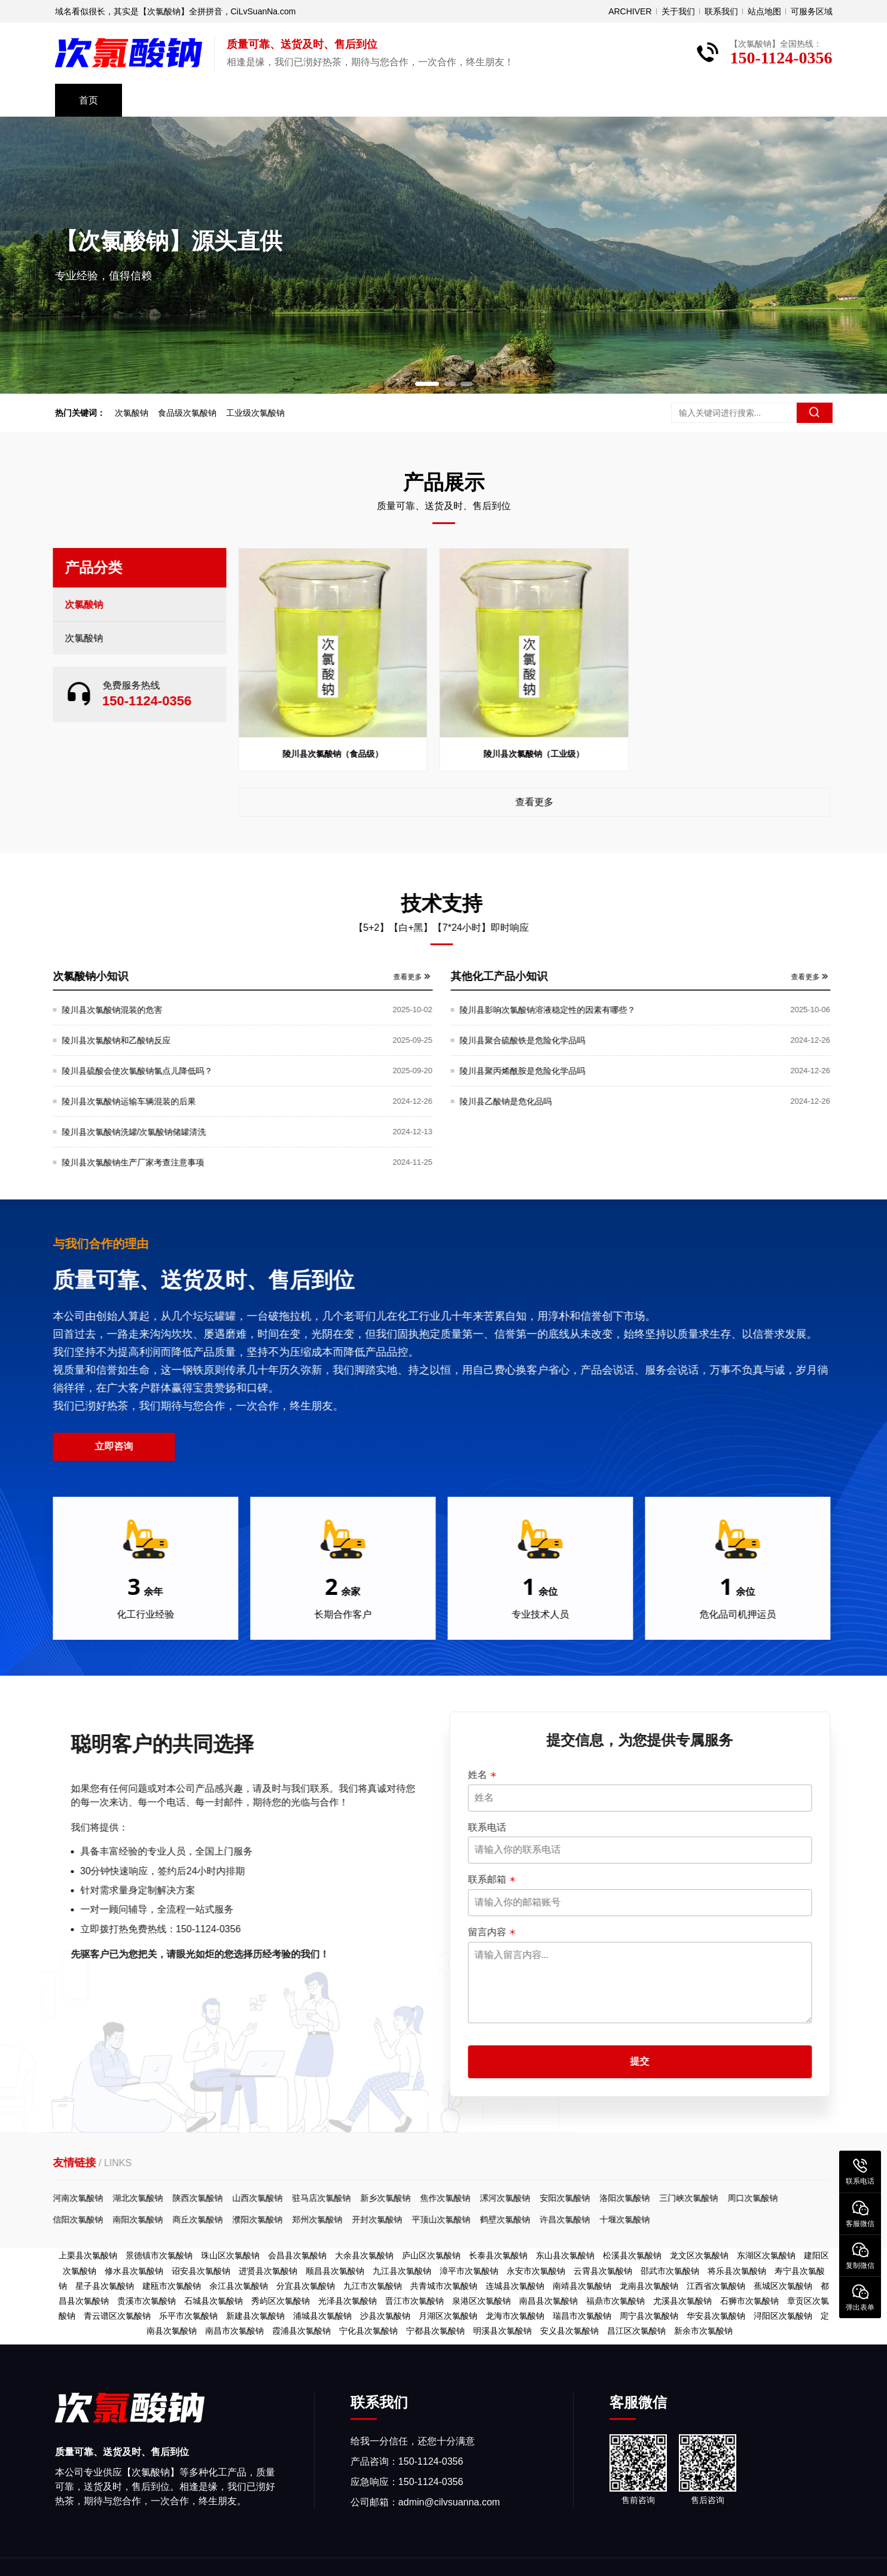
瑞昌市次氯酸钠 (582, 2316)
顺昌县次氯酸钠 (335, 2271)
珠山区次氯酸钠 (230, 2255)
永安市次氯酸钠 (536, 2271)
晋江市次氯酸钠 (414, 2301)
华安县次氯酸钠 (716, 2316)
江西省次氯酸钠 (716, 2286)
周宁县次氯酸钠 (649, 2316)
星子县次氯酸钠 (104, 2286)
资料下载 (423, 100)
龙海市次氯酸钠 (515, 2316)
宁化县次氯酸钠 (368, 2331)
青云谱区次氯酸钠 (117, 2316)
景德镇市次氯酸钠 (159, 2255)
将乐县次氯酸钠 (737, 2271)
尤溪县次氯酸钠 (682, 2301)
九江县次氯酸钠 (402, 2271)
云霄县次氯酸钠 (603, 2271)
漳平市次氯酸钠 (469, 2271)
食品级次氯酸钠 (193, 413)
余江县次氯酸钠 (238, 2286)
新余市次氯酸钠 (703, 2331)
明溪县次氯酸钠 (502, 2331)
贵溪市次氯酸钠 (146, 2301)
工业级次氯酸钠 (261, 413)
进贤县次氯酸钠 (268, 2271)
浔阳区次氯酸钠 (783, 2316)
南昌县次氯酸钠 (548, 2301)
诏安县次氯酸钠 (201, 2271)
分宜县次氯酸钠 (305, 2286)
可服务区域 (812, 11)
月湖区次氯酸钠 (448, 2316)
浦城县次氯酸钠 (322, 2316)
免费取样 (682, 100)
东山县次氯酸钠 (565, 2255)
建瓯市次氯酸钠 (171, 2286)
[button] (427, 384)
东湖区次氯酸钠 (766, 2255)
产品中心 (165, 100)
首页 (88, 100)
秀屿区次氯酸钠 (280, 2301)
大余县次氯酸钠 (364, 2255)
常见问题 (509, 100)
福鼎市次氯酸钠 (615, 2301)
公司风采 (251, 100)
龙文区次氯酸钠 (699, 2255)
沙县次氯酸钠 (385, 2316)
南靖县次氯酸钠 (582, 2286)
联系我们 (721, 11)
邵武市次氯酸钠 (670, 2271)
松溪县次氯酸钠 (632, 2255)
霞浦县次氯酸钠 (301, 2331)
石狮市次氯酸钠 (749, 2301)
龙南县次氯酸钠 (649, 2286)
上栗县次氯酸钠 (88, 2255)
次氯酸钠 (137, 413)
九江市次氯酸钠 (372, 2286)
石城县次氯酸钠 (213, 2301)
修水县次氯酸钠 (134, 2271)
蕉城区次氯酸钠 (783, 2286)
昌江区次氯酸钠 (636, 2331)
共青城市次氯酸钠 (443, 2286)
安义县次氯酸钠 (569, 2331)
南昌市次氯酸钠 (234, 2331)
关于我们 (678, 11)
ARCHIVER (629, 11)
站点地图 (764, 11)
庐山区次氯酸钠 (431, 2255)
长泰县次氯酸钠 (498, 2255)
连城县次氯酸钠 (515, 2286)
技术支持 (337, 100)
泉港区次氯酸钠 (481, 2301)
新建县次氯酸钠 (255, 2316)
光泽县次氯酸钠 (347, 2301)
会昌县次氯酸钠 (297, 2255)
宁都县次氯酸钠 (435, 2331)
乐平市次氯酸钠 (188, 2316)
